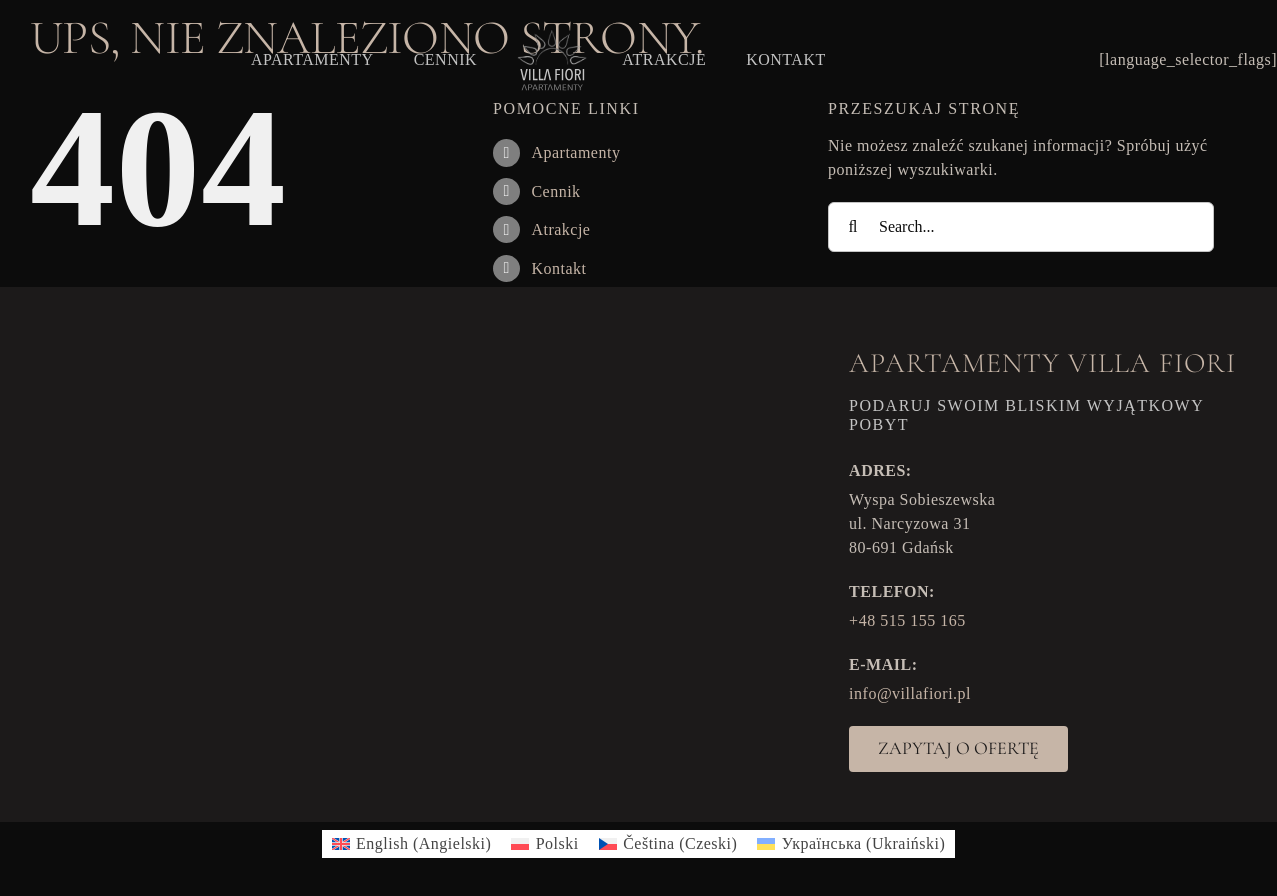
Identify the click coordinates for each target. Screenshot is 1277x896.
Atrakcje (560, 229)
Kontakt (558, 268)
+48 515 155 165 (907, 620)
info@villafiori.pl (910, 693)
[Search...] (1021, 227)
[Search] (853, 227)
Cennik (555, 191)
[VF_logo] (549, 35)
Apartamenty (575, 152)
